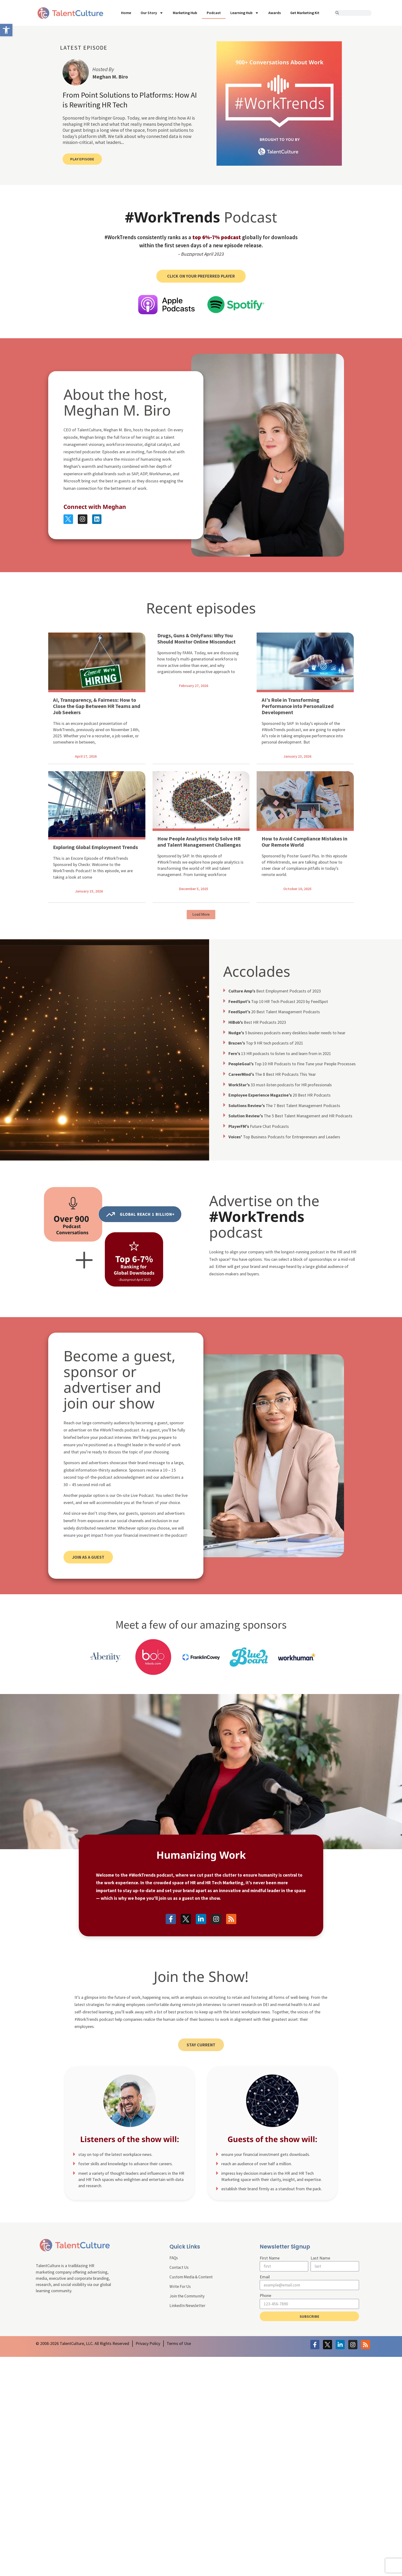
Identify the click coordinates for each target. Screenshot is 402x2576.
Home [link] (126, 12)
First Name (270, 2260)
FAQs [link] (174, 2260)
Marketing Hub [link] (185, 12)
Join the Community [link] (187, 2299)
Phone (265, 2298)
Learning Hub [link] (244, 13)
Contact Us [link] (179, 2270)
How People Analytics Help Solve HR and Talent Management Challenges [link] (199, 841)
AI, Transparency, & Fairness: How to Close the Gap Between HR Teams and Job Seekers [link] (96, 706)
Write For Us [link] (180, 2289)
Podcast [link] (214, 12)
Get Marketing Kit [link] (304, 12)
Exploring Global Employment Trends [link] (95, 847)
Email (265, 2279)
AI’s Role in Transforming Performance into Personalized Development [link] (298, 706)
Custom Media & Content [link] (192, 2279)
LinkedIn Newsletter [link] (187, 2309)
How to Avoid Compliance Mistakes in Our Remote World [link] (304, 841)
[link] (6, 30)
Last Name (320, 2260)
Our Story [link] (152, 13)
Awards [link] (274, 12)
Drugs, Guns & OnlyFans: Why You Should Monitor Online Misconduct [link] (196, 638)
